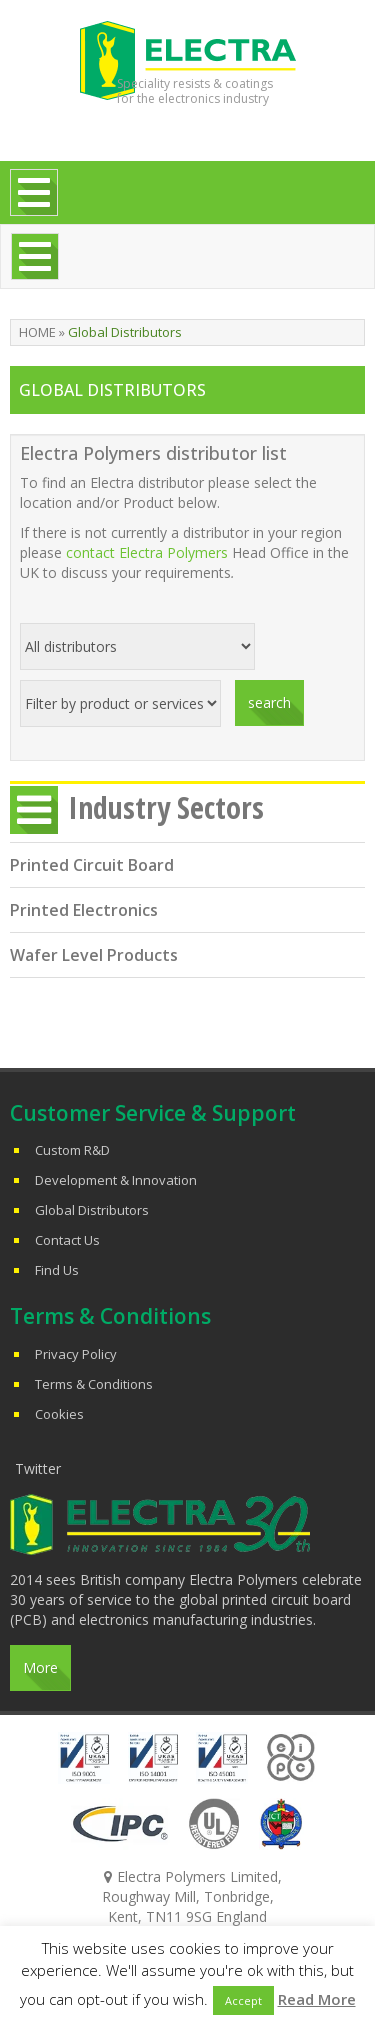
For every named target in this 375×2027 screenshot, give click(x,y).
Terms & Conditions (94, 1384)
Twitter (38, 1468)
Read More (317, 1999)
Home (37, 332)
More (40, 1667)
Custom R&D (72, 1150)
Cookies (59, 1414)
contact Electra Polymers (147, 552)
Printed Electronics (84, 910)
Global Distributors (92, 1210)
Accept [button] (243, 2000)
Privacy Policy (76, 1354)
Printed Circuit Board (92, 865)
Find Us (57, 1270)
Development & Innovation (116, 1180)
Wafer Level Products (94, 955)
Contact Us (67, 1240)
